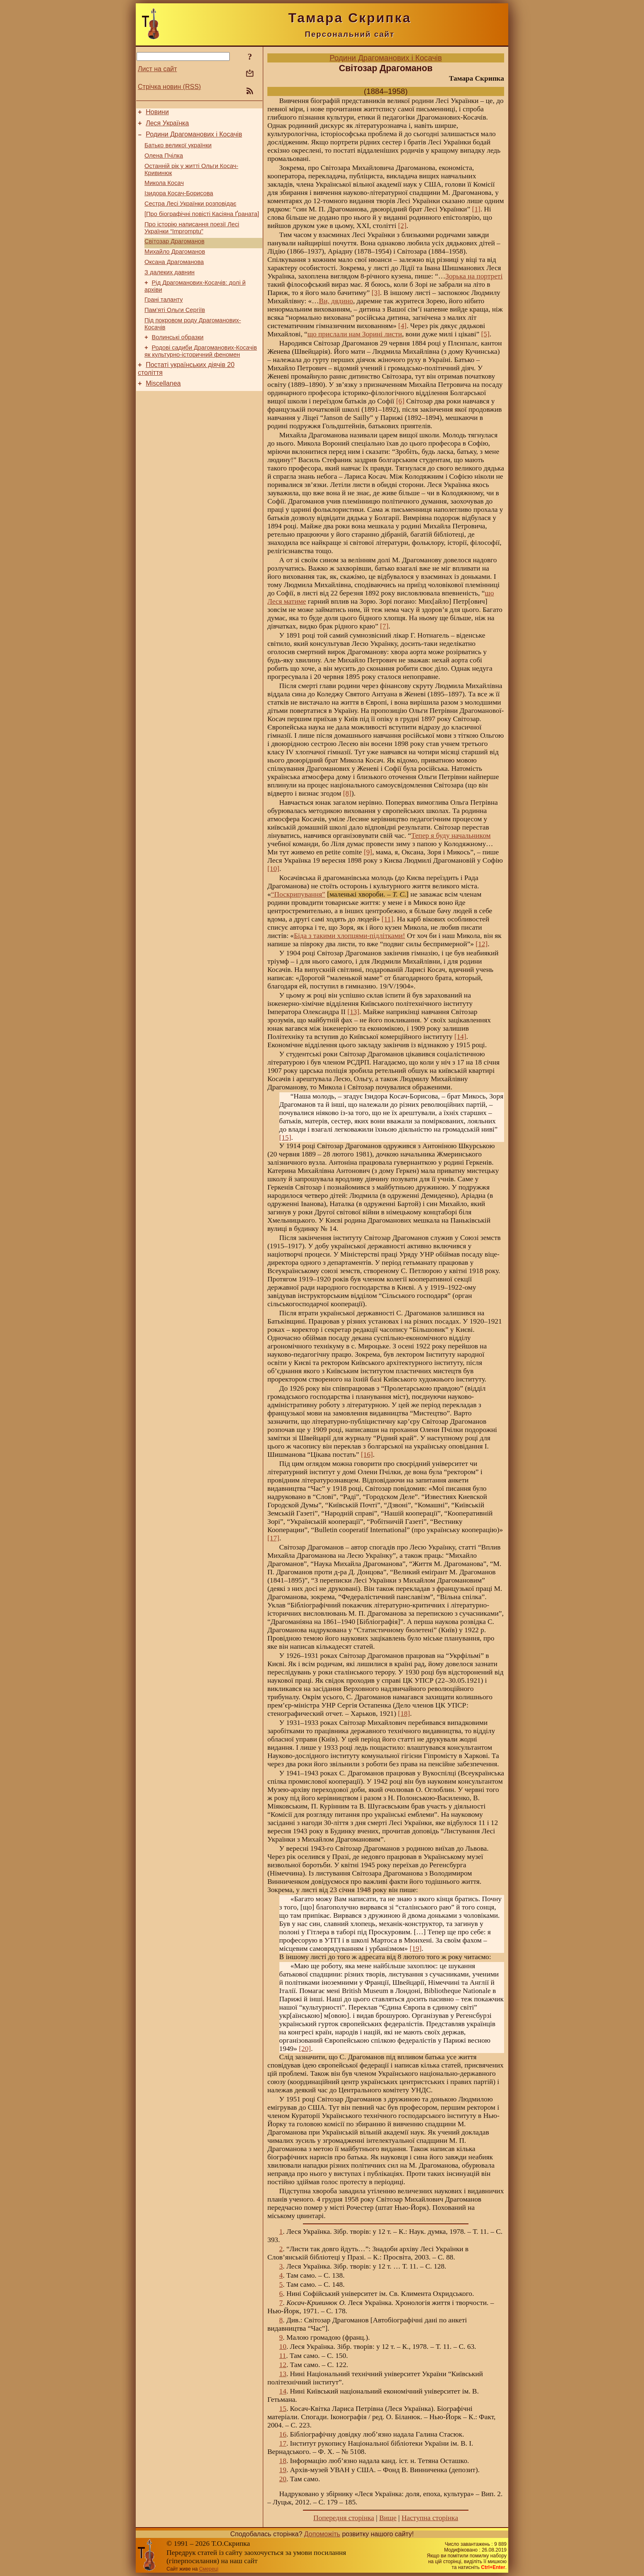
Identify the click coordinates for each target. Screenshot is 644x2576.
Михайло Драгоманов (174, 267)
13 (282, 2374)
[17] (273, 1538)
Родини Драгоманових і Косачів (194, 138)
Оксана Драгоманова (174, 279)
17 (282, 2443)
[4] (402, 326)
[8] (347, 793)
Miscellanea (163, 411)
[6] (400, 401)
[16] (367, 1454)
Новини (157, 113)
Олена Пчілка (163, 161)
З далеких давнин (169, 291)
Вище (387, 2518)
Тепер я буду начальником (450, 835)
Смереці (208, 2569)
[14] (460, 1037)
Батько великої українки (177, 150)
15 (282, 2409)
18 (282, 2461)
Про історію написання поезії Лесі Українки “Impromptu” (191, 241)
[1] (476, 209)
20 (282, 2479)
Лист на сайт (157, 68)
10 (282, 2347)
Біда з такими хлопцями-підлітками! (349, 936)
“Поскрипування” (298, 894)
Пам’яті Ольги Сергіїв (174, 332)
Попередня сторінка (343, 2518)
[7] (384, 626)
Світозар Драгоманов (174, 256)
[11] (387, 919)
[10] (273, 869)
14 (282, 2391)
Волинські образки (178, 362)
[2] (402, 226)
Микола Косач (164, 191)
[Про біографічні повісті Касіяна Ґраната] (201, 226)
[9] (368, 852)
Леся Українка (167, 125)
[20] (305, 2049)
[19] (416, 1948)
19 (282, 2470)
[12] (482, 944)
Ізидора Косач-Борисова (178, 203)
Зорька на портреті (473, 276)
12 (282, 2365)
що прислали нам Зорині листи (355, 334)
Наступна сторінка (429, 2518)
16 (282, 2434)
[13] (353, 1012)
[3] (376, 293)
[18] (404, 1713)
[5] (485, 334)
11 (282, 2356)
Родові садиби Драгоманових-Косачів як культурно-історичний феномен (200, 377)
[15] (285, 1138)
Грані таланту (163, 320)
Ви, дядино (336, 301)
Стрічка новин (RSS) (169, 86)
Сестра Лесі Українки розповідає (190, 214)
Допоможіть (322, 2534)
